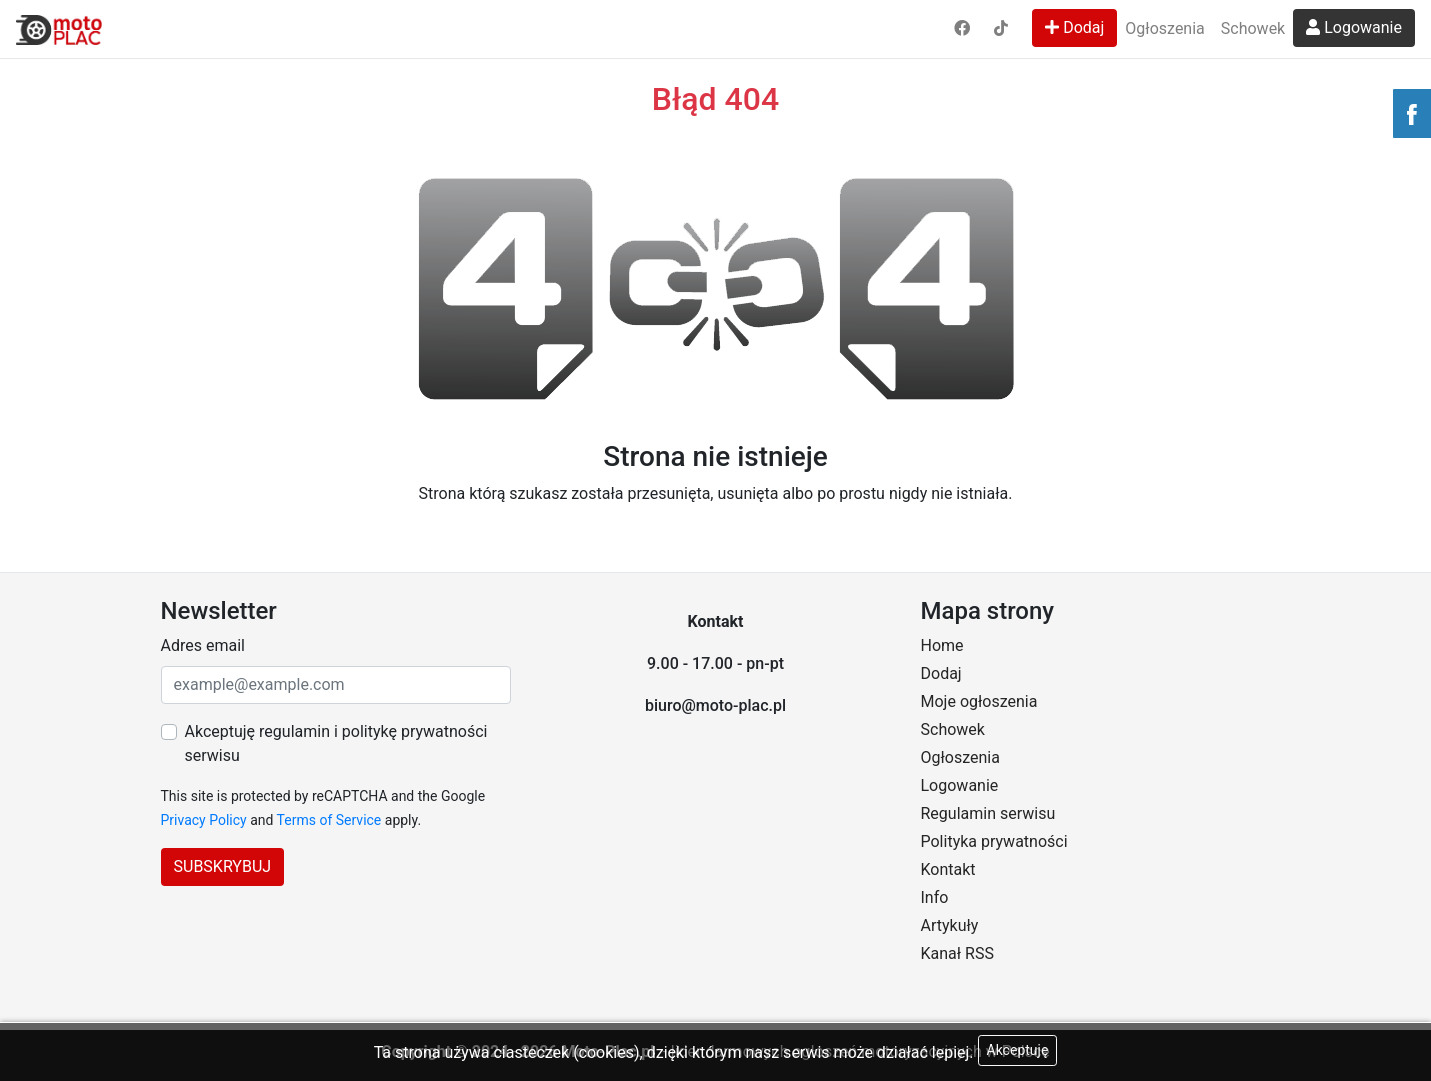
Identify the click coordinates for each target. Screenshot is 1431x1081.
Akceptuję (1018, 1050)
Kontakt (948, 869)
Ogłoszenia (1164, 28)
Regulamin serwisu (988, 813)
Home (942, 645)
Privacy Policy (204, 820)
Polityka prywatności (994, 841)
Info (935, 897)
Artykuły (950, 925)
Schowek (1253, 28)
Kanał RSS (957, 953)
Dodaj (1074, 27)
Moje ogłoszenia (979, 701)
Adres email (203, 645)
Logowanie (1354, 27)
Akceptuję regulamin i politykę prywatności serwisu (336, 743)
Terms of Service (329, 820)
